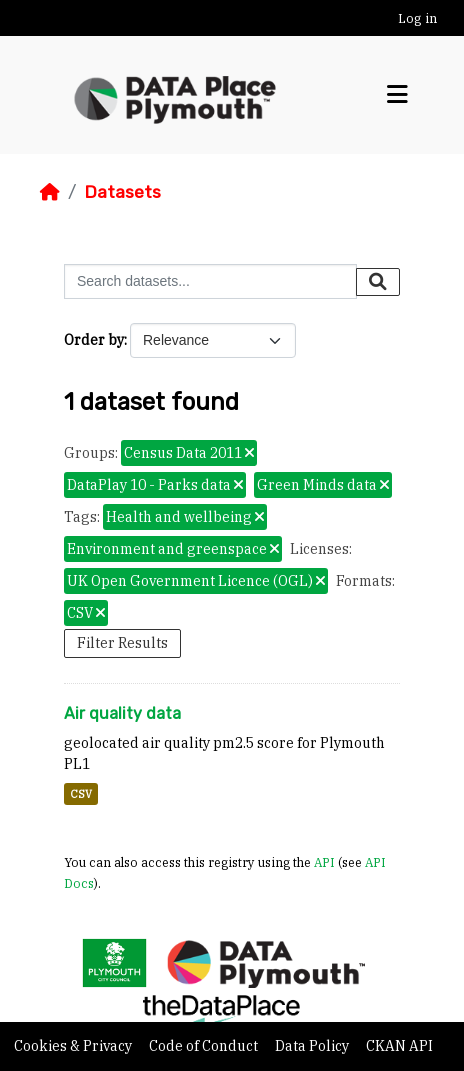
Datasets (122, 192)
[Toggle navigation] (397, 95)
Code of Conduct (205, 1046)
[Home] (50, 192)
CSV (81, 794)
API (324, 862)
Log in (417, 18)
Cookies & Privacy (74, 1046)
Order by (94, 340)
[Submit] (378, 282)
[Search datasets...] (210, 281)
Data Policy (313, 1046)
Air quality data (122, 713)
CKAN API (399, 1046)
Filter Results (122, 643)
